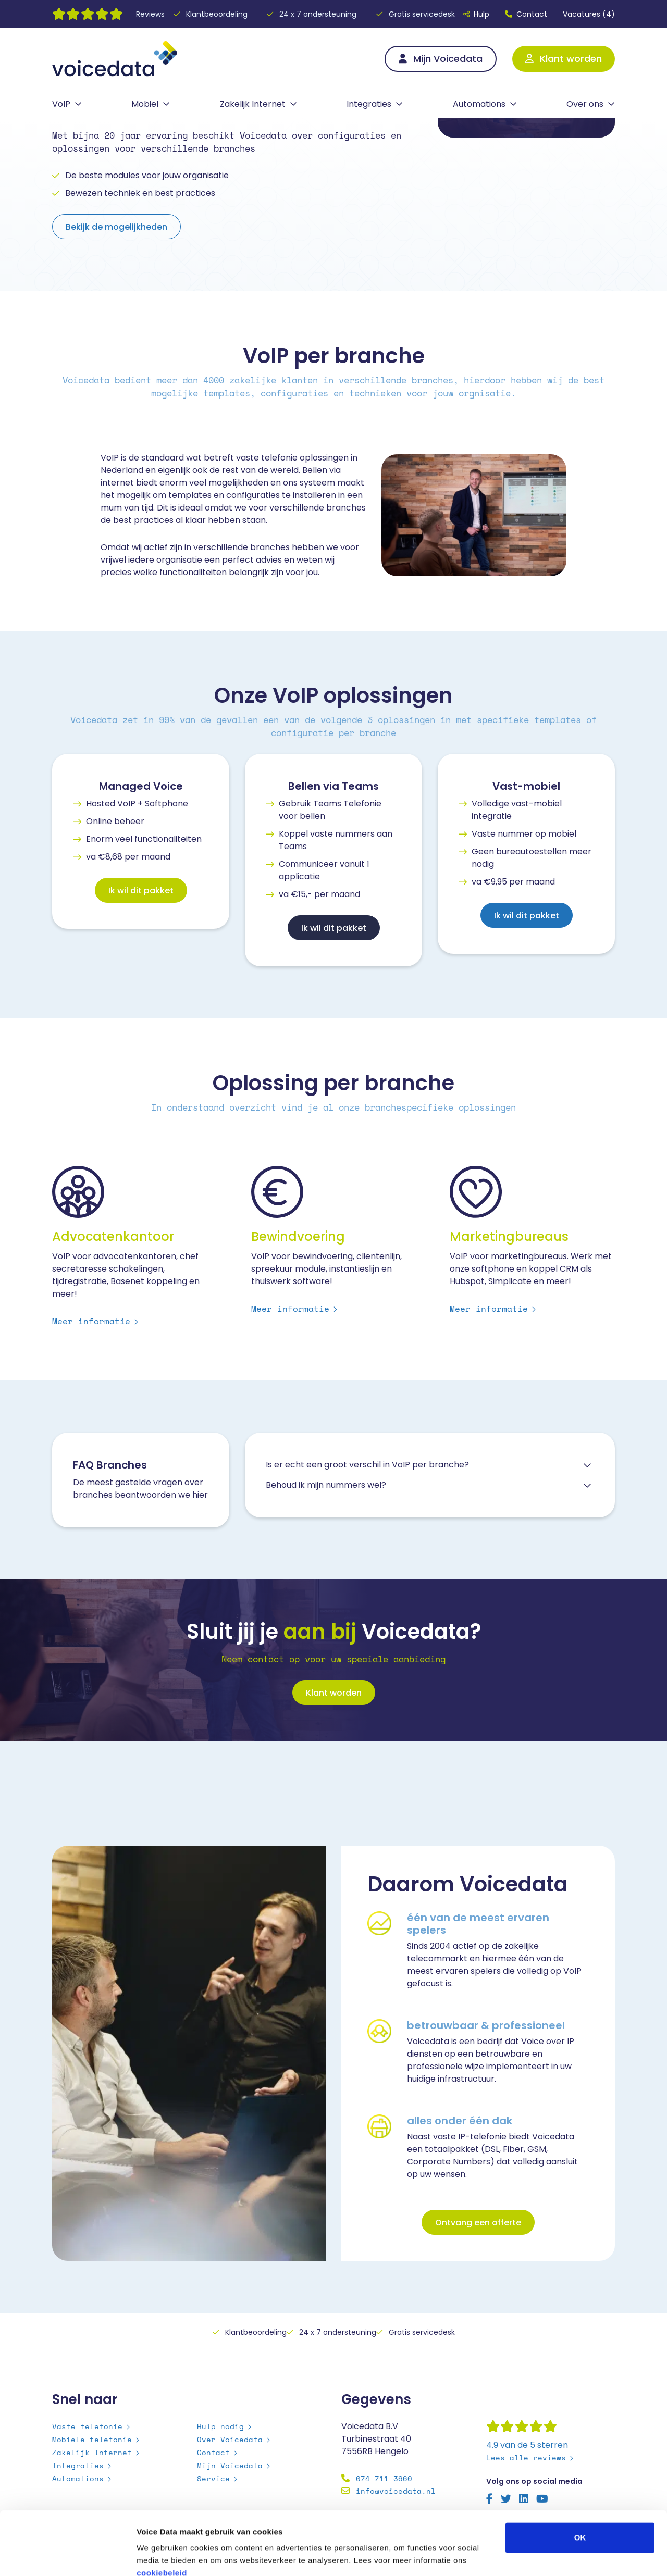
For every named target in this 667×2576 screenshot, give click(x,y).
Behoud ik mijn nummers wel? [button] (326, 1485)
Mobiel (144, 104)
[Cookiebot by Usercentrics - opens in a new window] (67, 2555)
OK (580, 2477)
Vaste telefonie (87, 2426)
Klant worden (563, 58)
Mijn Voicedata (441, 58)
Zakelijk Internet (253, 104)
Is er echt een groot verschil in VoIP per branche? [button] (367, 1465)
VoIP (61, 104)
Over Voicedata (230, 2439)
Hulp (476, 14)
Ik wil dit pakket (141, 891)
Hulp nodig (220, 2426)
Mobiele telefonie (92, 2439)
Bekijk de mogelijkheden (116, 227)
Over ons (584, 104)
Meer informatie (91, 1321)
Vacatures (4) (589, 14)
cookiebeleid (162, 2513)
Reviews (150, 14)
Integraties (369, 104)
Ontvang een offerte (478, 2223)
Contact (526, 14)
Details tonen (563, 2555)
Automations (479, 104)
